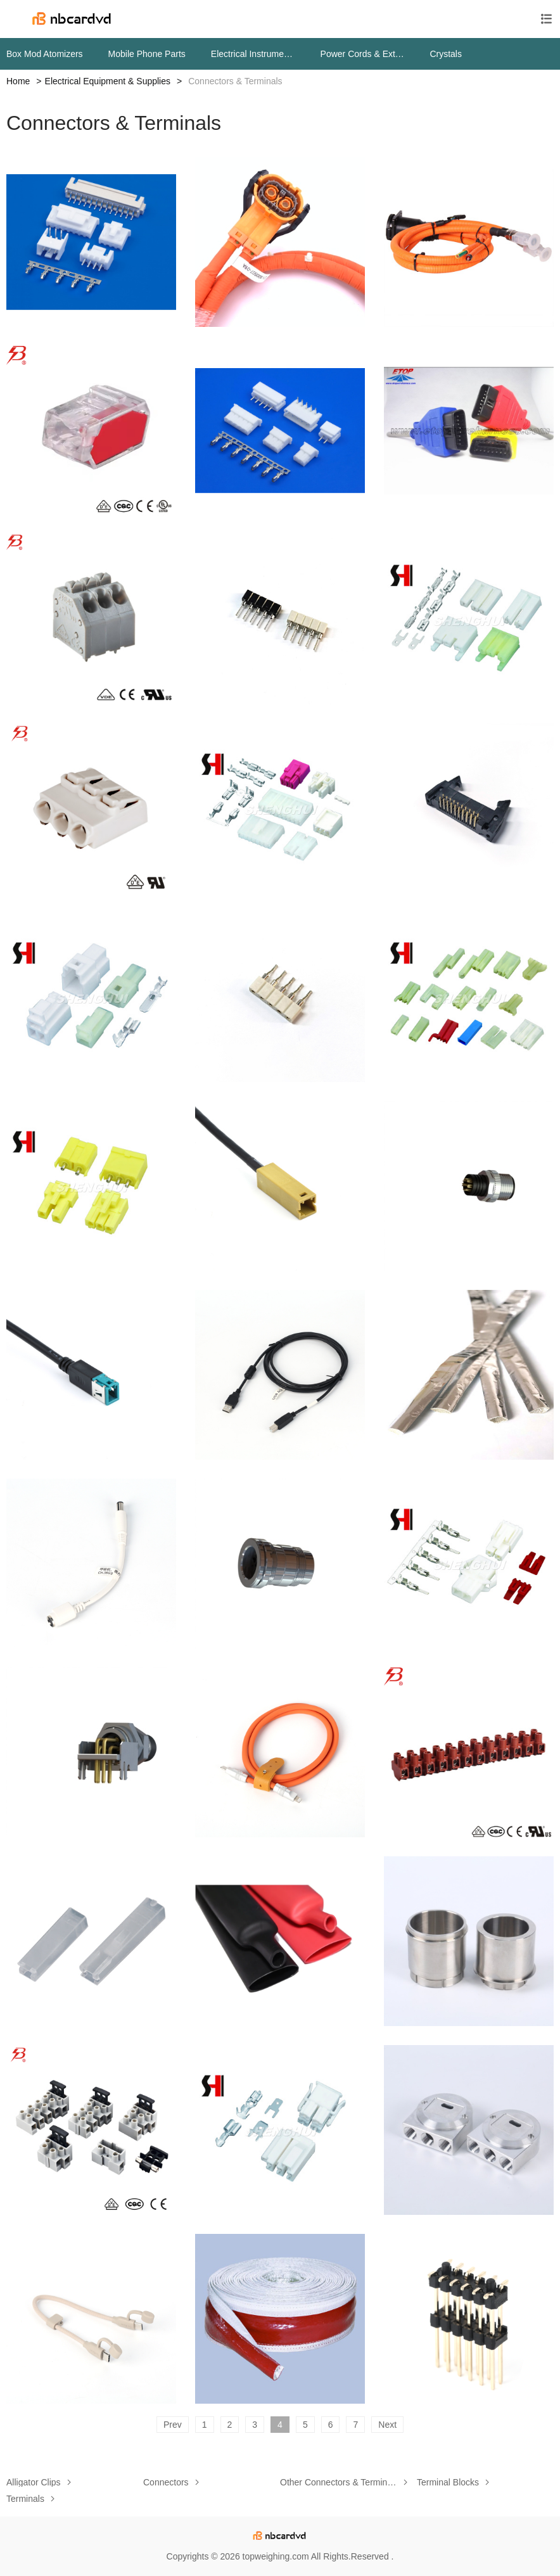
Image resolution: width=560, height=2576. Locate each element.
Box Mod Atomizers (44, 54)
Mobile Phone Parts (147, 54)
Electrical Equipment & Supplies (107, 81)
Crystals (446, 54)
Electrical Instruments (253, 54)
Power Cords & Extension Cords (363, 54)
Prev (172, 2425)
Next (387, 2425)
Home (18, 81)
